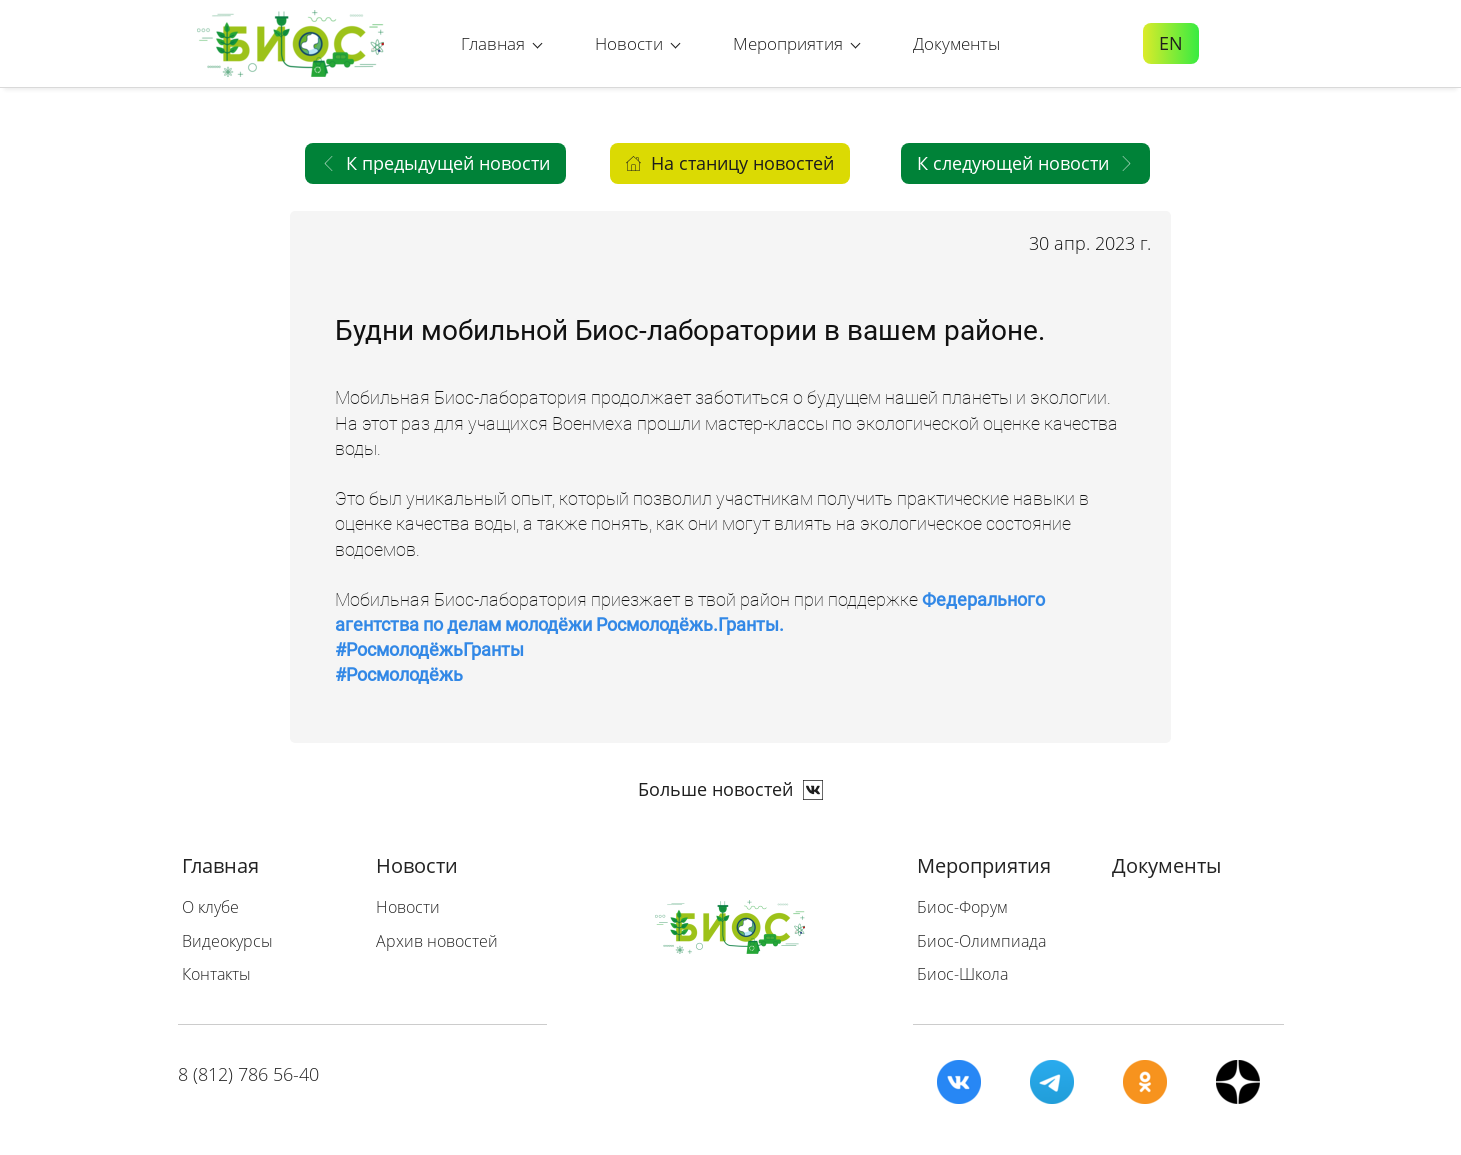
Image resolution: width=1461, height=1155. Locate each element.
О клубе (210, 907)
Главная (220, 865)
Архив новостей (437, 941)
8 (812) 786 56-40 (248, 1074)
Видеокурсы (227, 941)
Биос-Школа (962, 974)
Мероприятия (984, 865)
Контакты (216, 974)
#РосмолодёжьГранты (429, 649)
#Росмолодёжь (399, 674)
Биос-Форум (962, 907)
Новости (417, 865)
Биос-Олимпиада (981, 941)
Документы (1166, 865)
